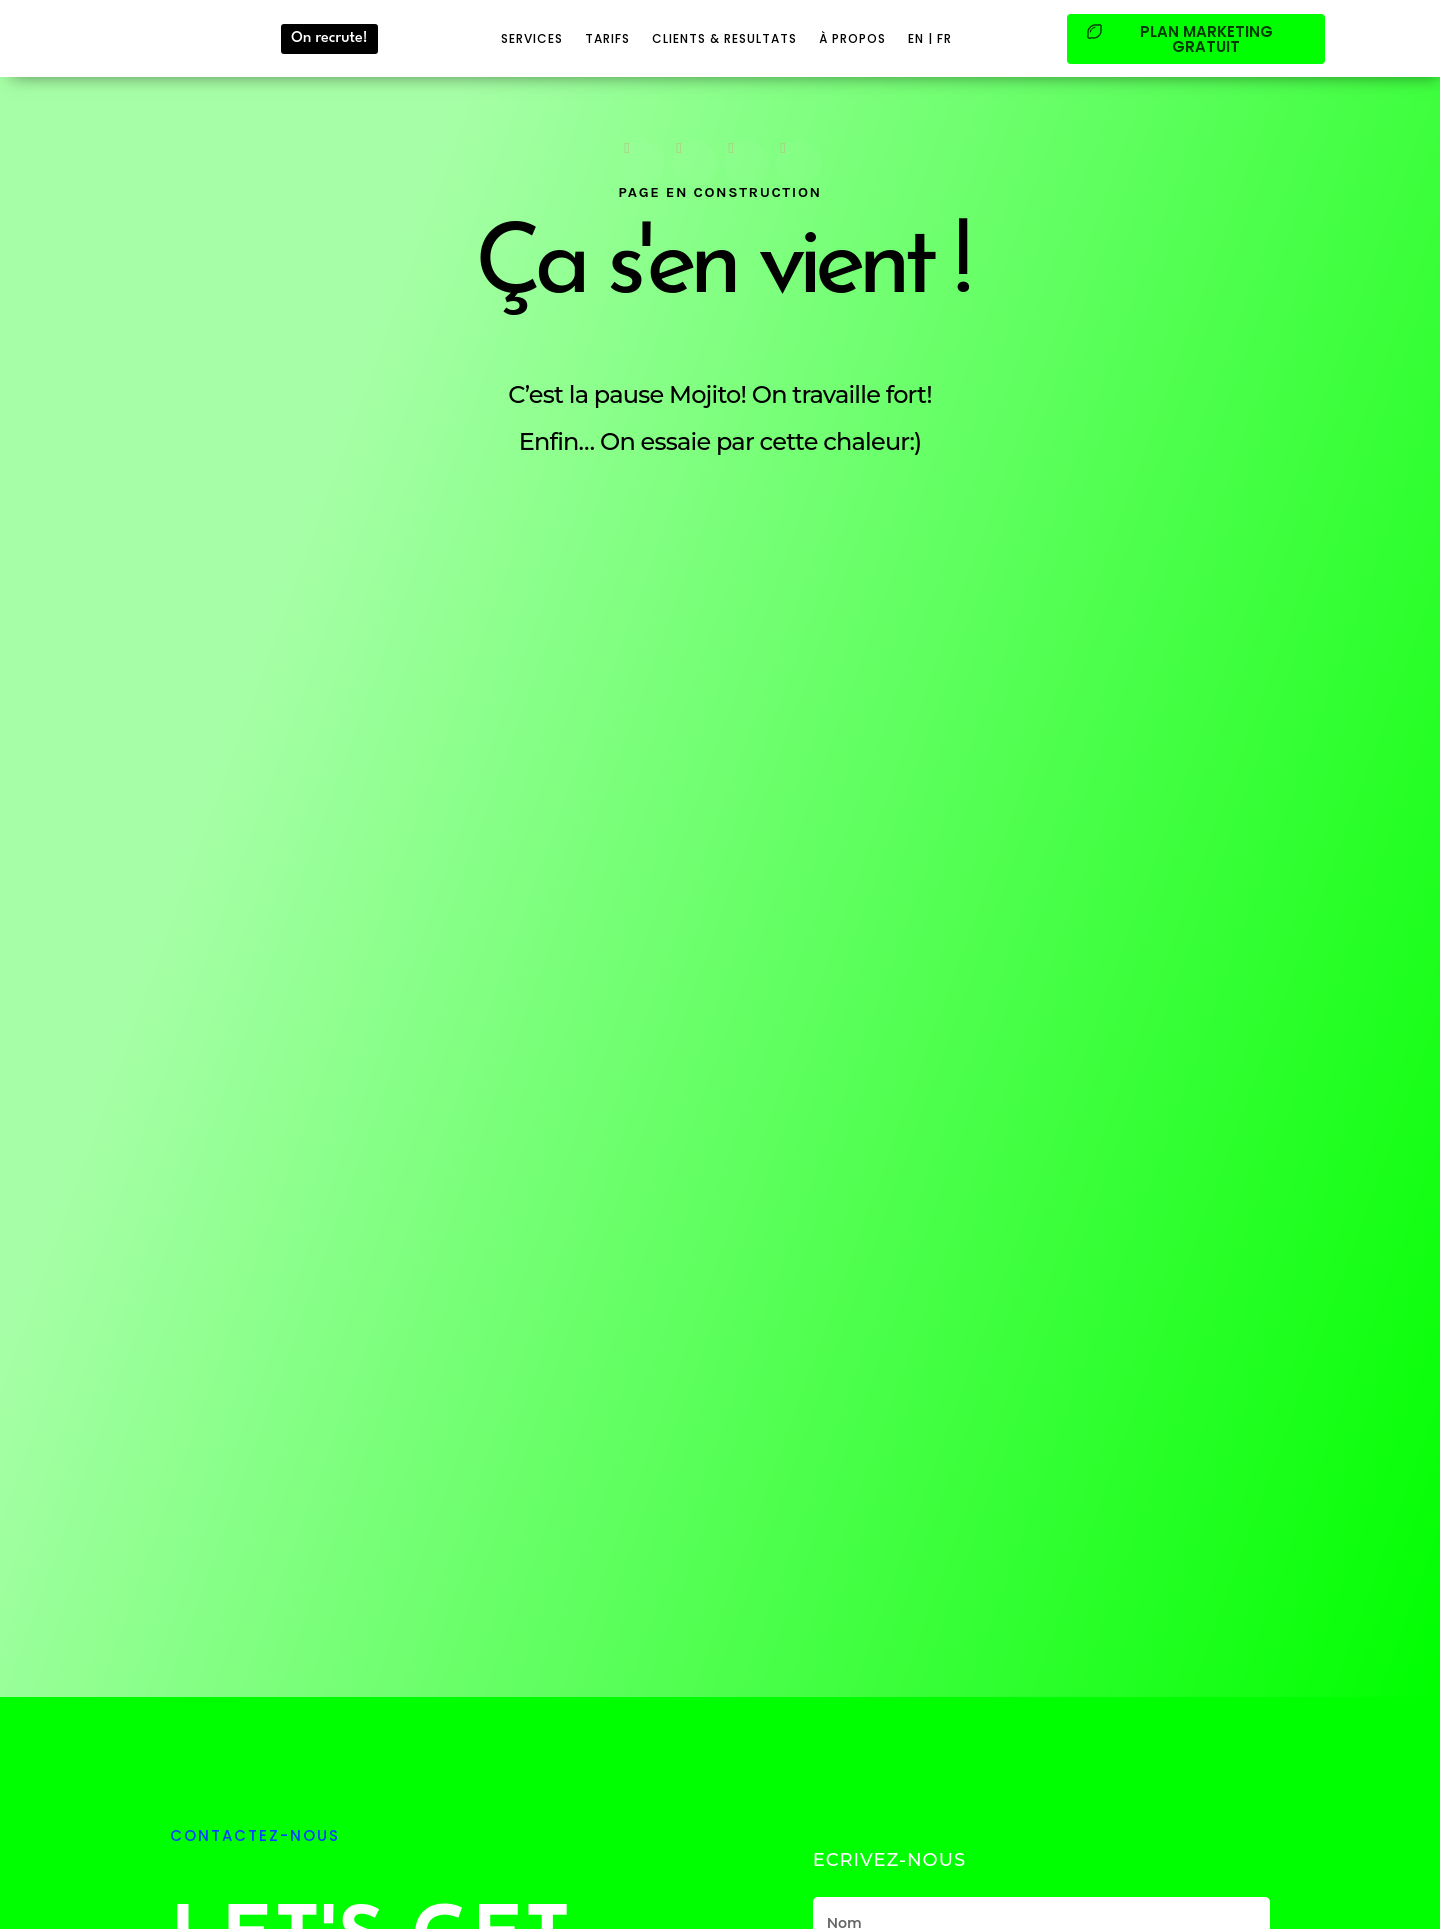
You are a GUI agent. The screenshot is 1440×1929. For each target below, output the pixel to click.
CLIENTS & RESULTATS (724, 38)
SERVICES (532, 38)
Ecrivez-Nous (890, 1860)
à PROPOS (852, 38)
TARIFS (607, 38)
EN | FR (930, 38)
